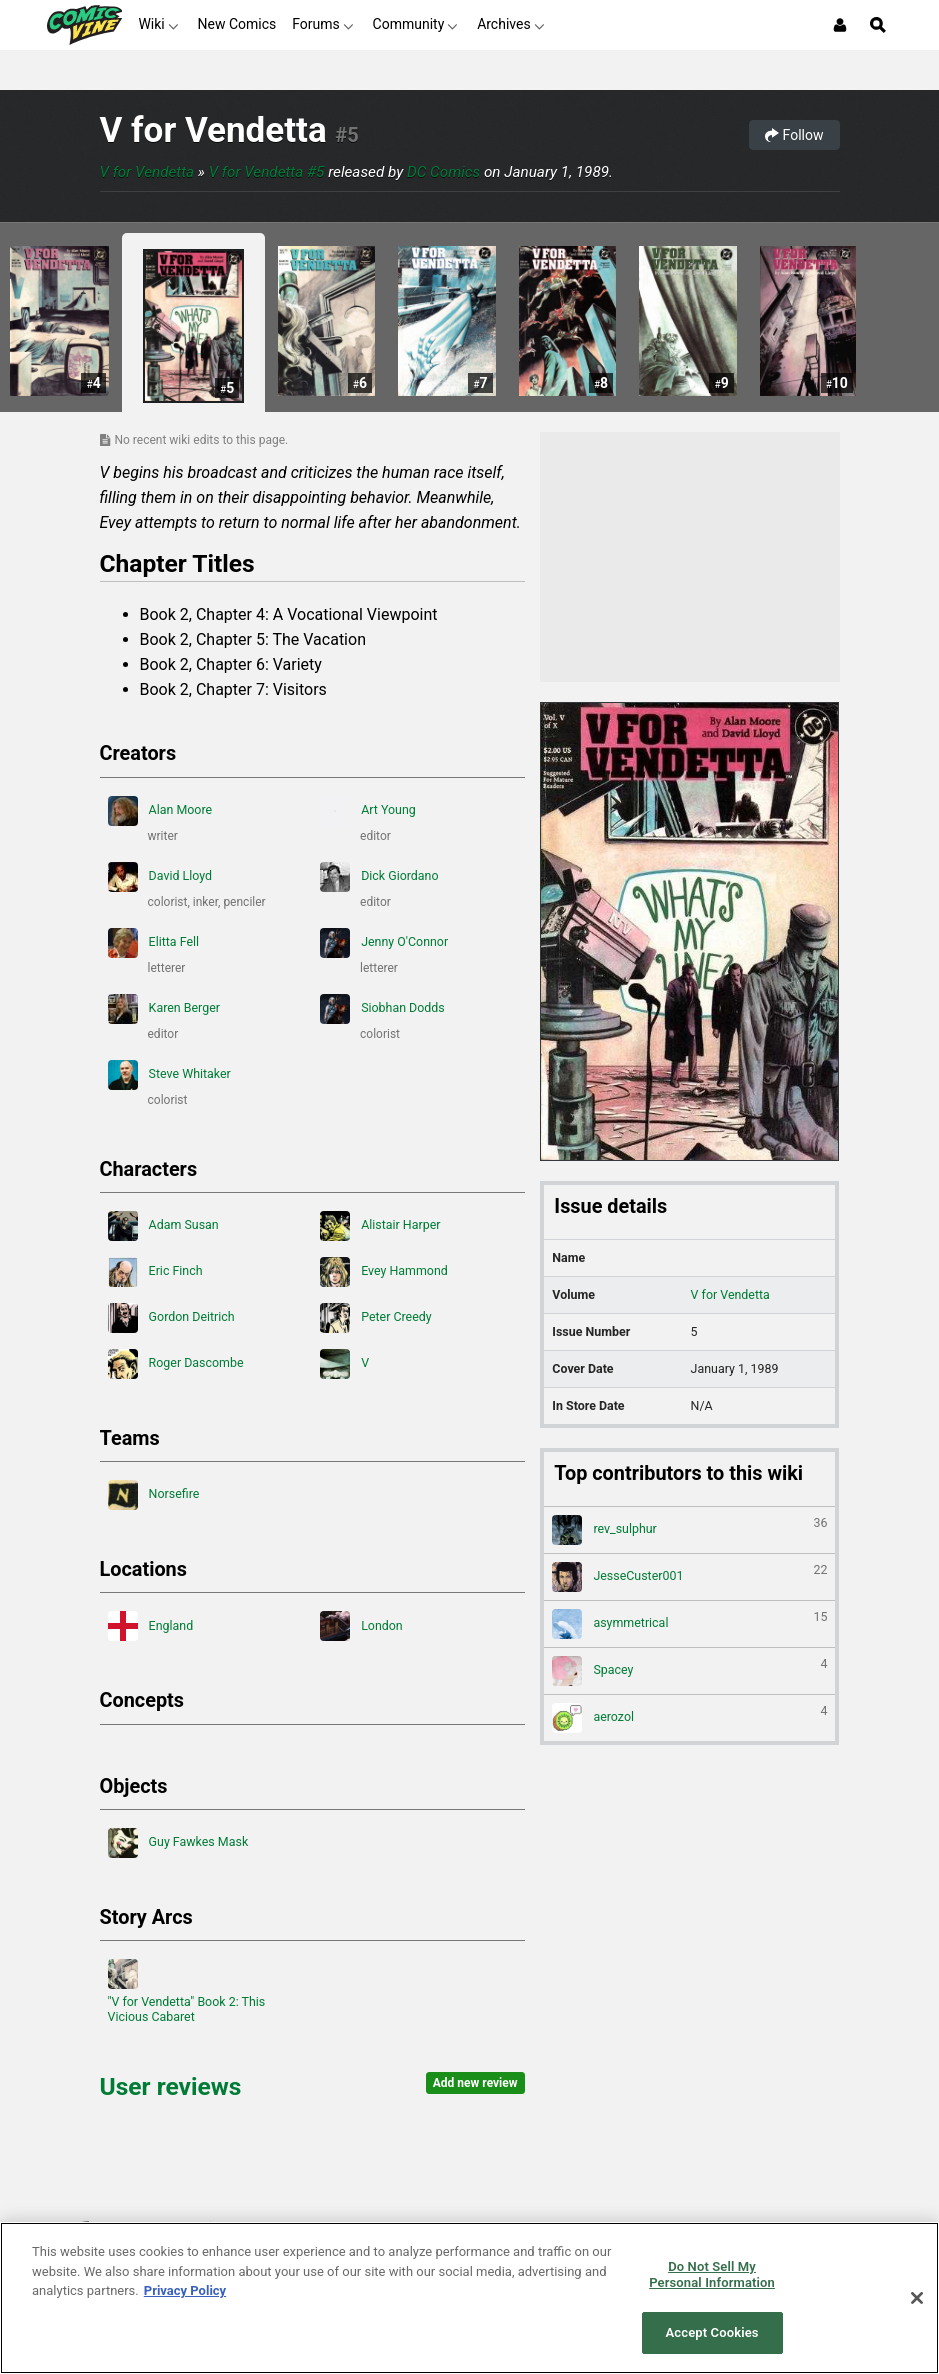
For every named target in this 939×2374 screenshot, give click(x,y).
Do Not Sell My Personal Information (712, 2274)
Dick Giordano (379, 877)
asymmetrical (689, 1624)
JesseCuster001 (689, 1577)
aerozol (689, 1718)
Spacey (689, 1671)
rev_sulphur (689, 1530)
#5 (346, 135)
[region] (469, 2298)
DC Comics (443, 172)
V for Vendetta (213, 130)
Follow (794, 135)
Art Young (368, 811)
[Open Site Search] (878, 25)
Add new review (475, 2083)
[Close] (917, 2298)
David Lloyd (160, 877)
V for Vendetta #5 (267, 172)
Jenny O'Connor (384, 943)
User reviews (171, 2086)
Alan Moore (160, 811)
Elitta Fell (154, 943)
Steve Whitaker (169, 1075)
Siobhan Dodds (382, 1009)
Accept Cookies (712, 2332)
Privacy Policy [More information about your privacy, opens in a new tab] (185, 2290)
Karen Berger (164, 1009)
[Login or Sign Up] (840, 25)
